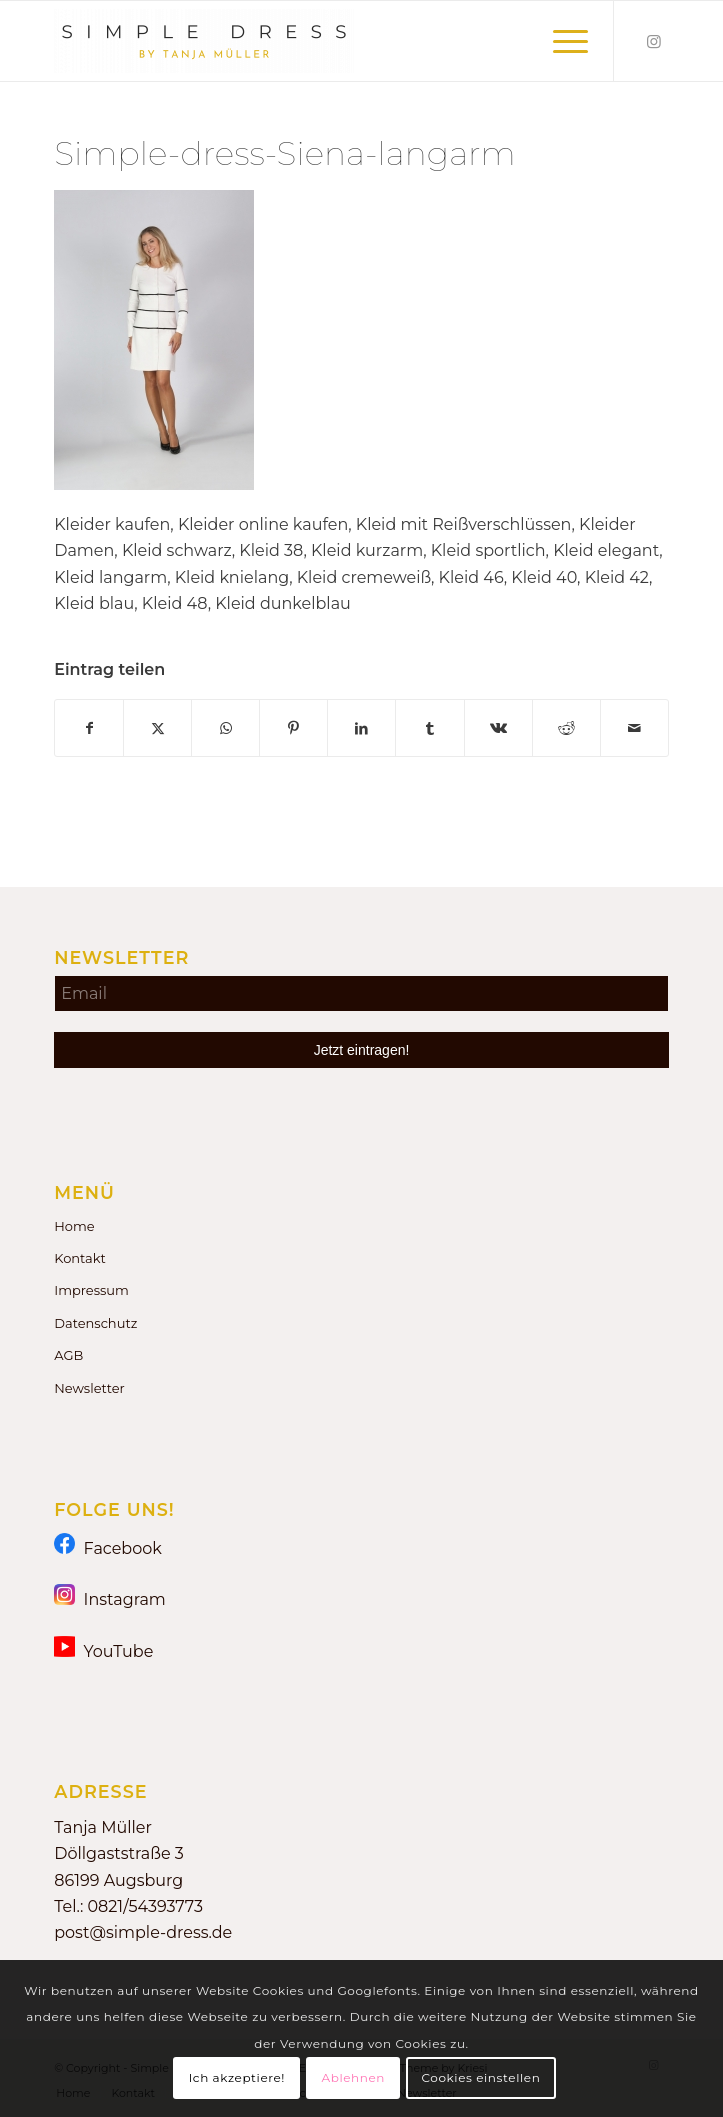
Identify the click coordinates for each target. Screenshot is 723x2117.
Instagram (110, 1598)
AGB (68, 1355)
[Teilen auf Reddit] (566, 728)
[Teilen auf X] (157, 728)
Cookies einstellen (480, 2077)
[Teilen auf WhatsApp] (225, 728)
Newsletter (89, 1388)
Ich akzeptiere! (237, 2077)
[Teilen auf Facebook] (89, 728)
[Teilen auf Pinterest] (293, 728)
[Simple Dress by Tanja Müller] (300, 41)
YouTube (103, 1650)
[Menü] (560, 41)
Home (74, 1226)
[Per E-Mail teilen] (634, 728)
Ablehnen (353, 2077)
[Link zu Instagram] (654, 41)
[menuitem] (560, 41)
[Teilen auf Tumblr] (429, 728)
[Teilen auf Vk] (498, 728)
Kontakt (80, 1258)
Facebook (108, 1547)
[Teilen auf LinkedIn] (361, 728)
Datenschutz (95, 1323)
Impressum (91, 1290)
